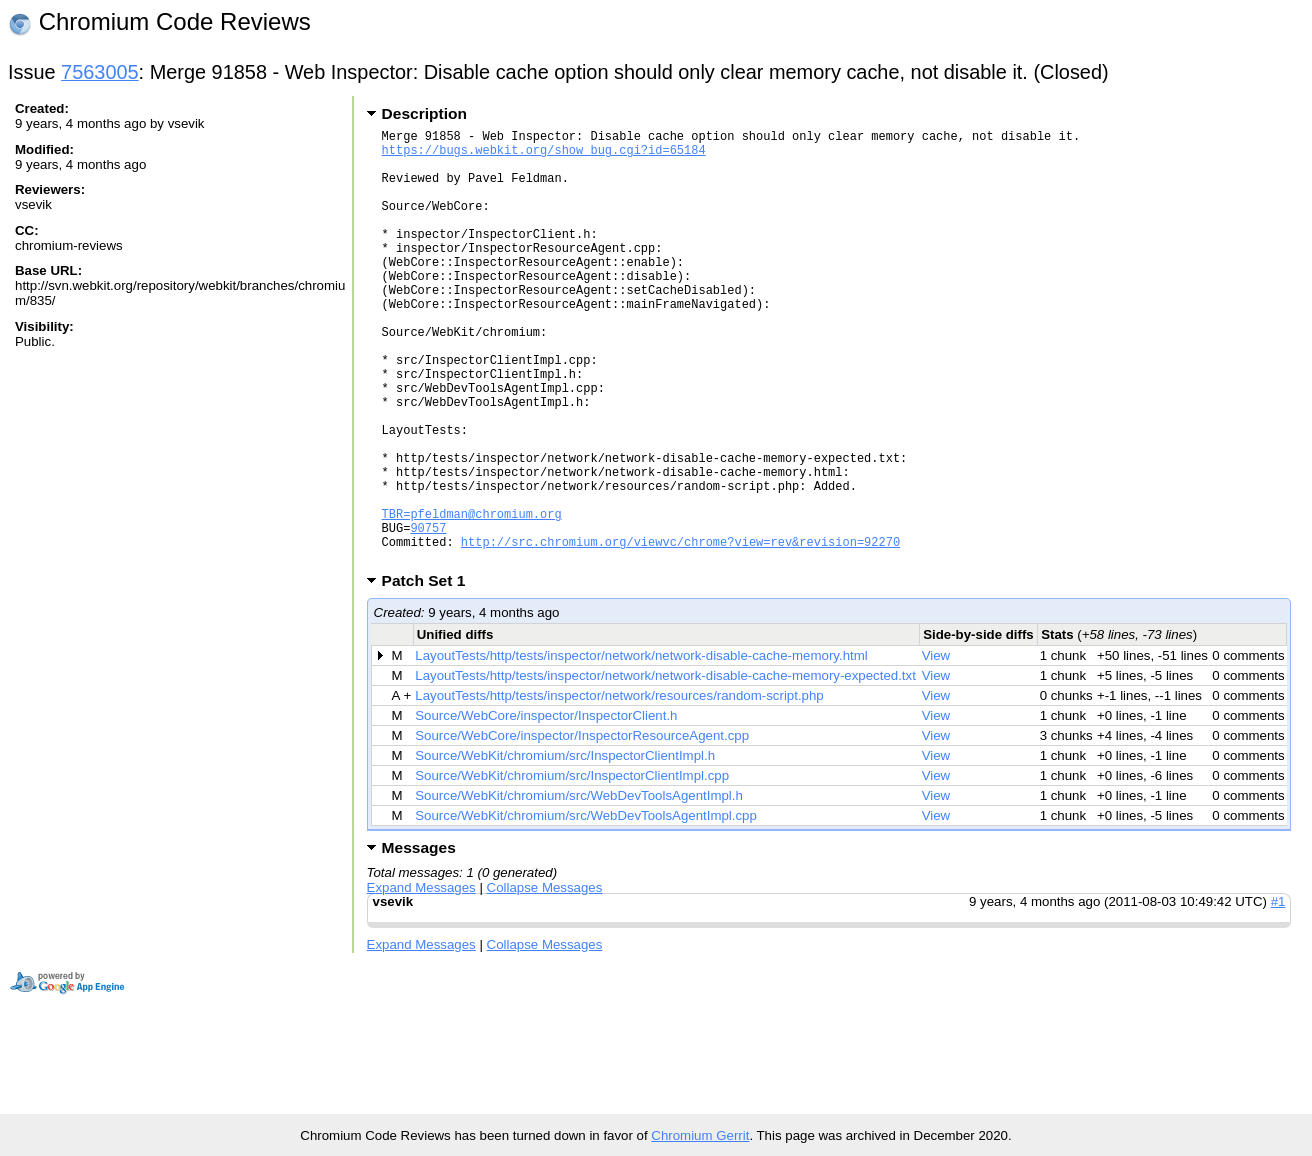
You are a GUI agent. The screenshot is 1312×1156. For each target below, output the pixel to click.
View (936, 748)
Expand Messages (421, 980)
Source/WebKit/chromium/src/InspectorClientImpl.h (565, 848)
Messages (419, 940)
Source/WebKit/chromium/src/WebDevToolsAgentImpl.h (579, 888)
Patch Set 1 (430, 673)
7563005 (100, 72)
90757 (428, 614)
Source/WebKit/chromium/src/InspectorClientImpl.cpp (572, 868)
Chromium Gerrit (700, 1135)
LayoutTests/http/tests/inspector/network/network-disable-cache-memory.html (641, 748)
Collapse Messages (545, 980)
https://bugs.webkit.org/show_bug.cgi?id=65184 (544, 155)
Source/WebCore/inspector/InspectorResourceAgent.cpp (582, 828)
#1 (1278, 994)
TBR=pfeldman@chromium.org (472, 597)
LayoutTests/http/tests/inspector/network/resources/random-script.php (619, 788)
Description (424, 113)
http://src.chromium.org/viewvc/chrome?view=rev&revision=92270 (680, 631)
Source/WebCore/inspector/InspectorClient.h (546, 808)
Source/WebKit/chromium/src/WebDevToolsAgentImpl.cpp (586, 908)
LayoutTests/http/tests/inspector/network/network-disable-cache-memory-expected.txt (665, 768)
